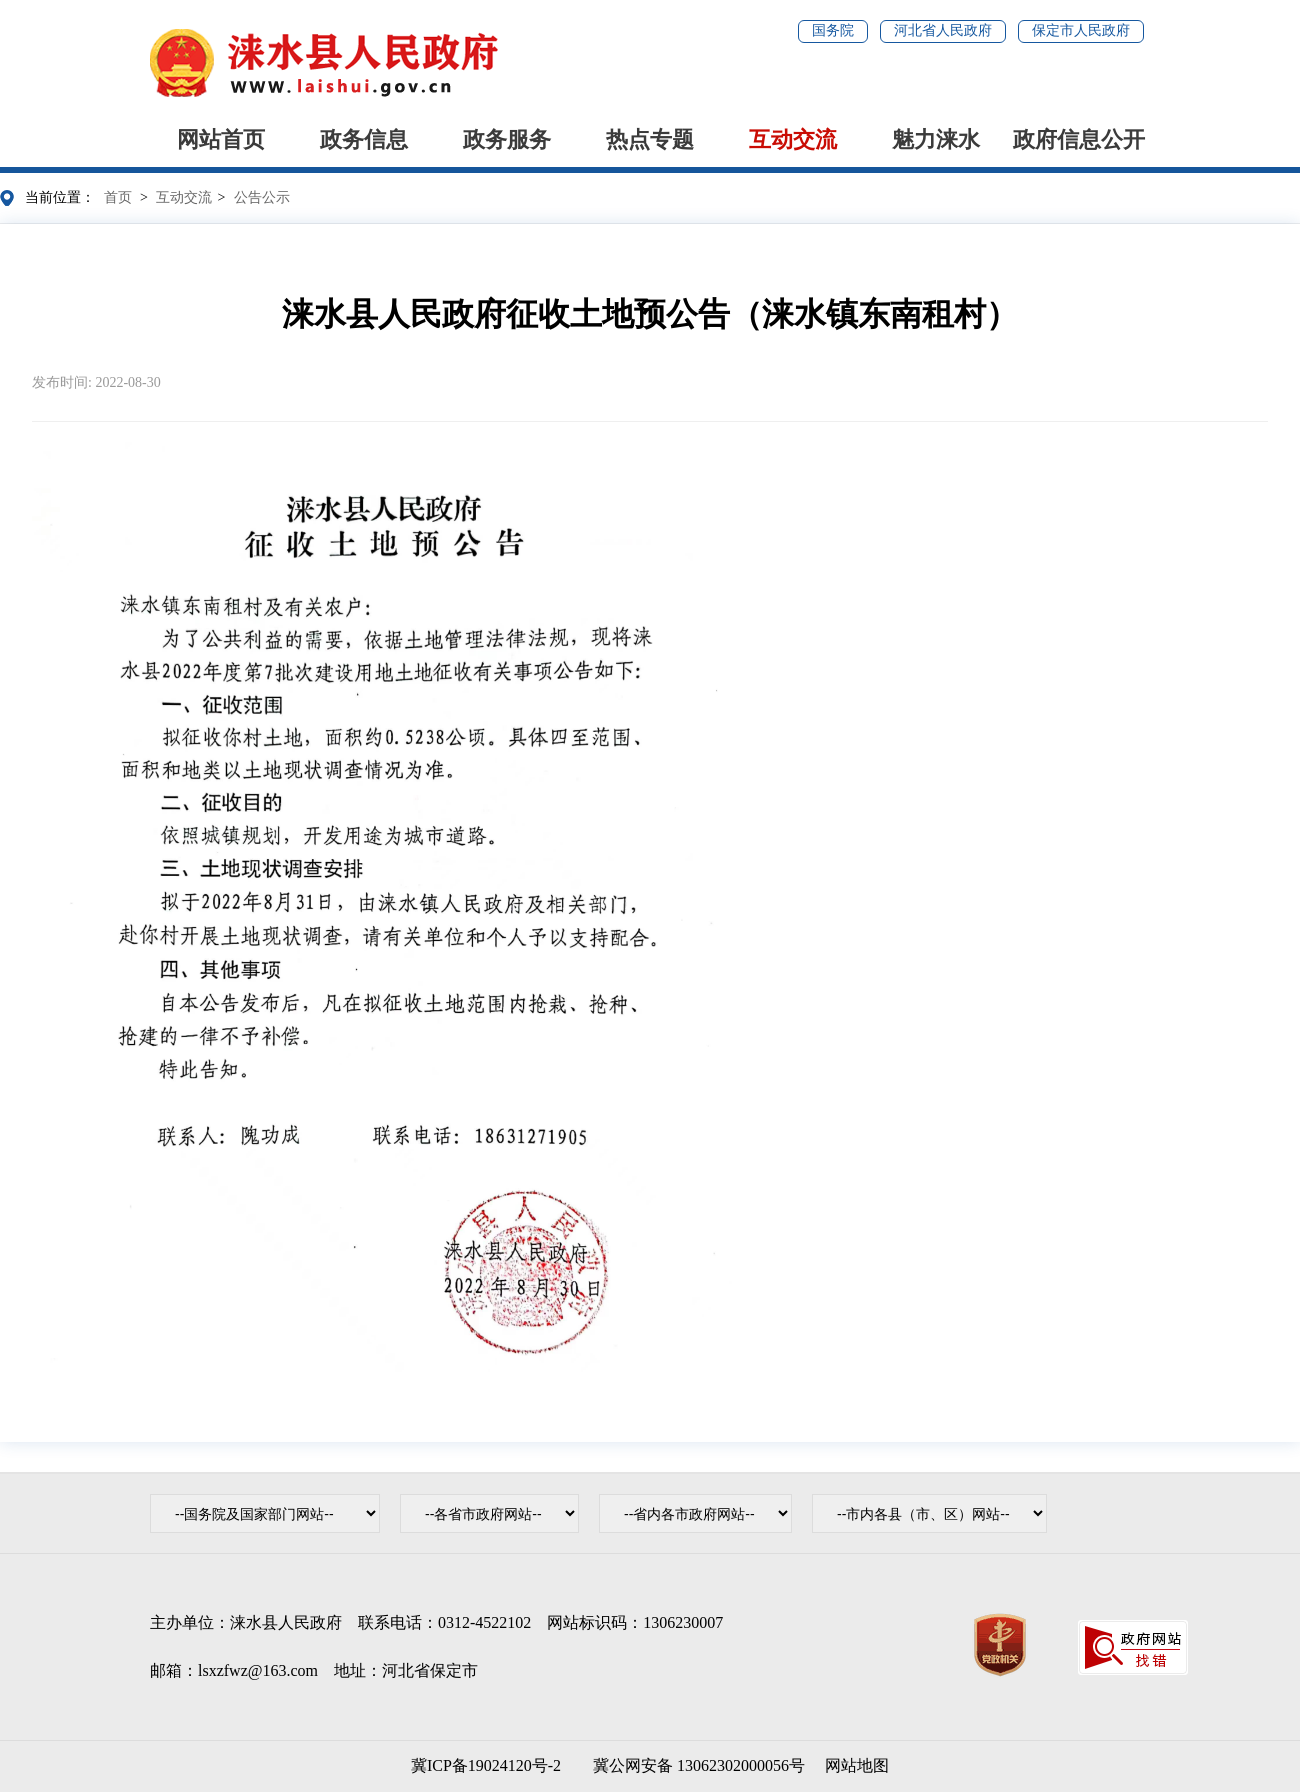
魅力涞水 (936, 139)
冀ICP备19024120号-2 (486, 1765)
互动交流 (793, 139)
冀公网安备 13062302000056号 (695, 1765)
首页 (118, 197)
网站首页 (221, 139)
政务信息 (364, 139)
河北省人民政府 (943, 30)
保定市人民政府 (1081, 30)
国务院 (833, 30)
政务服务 (507, 139)
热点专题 (650, 139)
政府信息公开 (1079, 139)
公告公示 (262, 197)
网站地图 (857, 1765)
